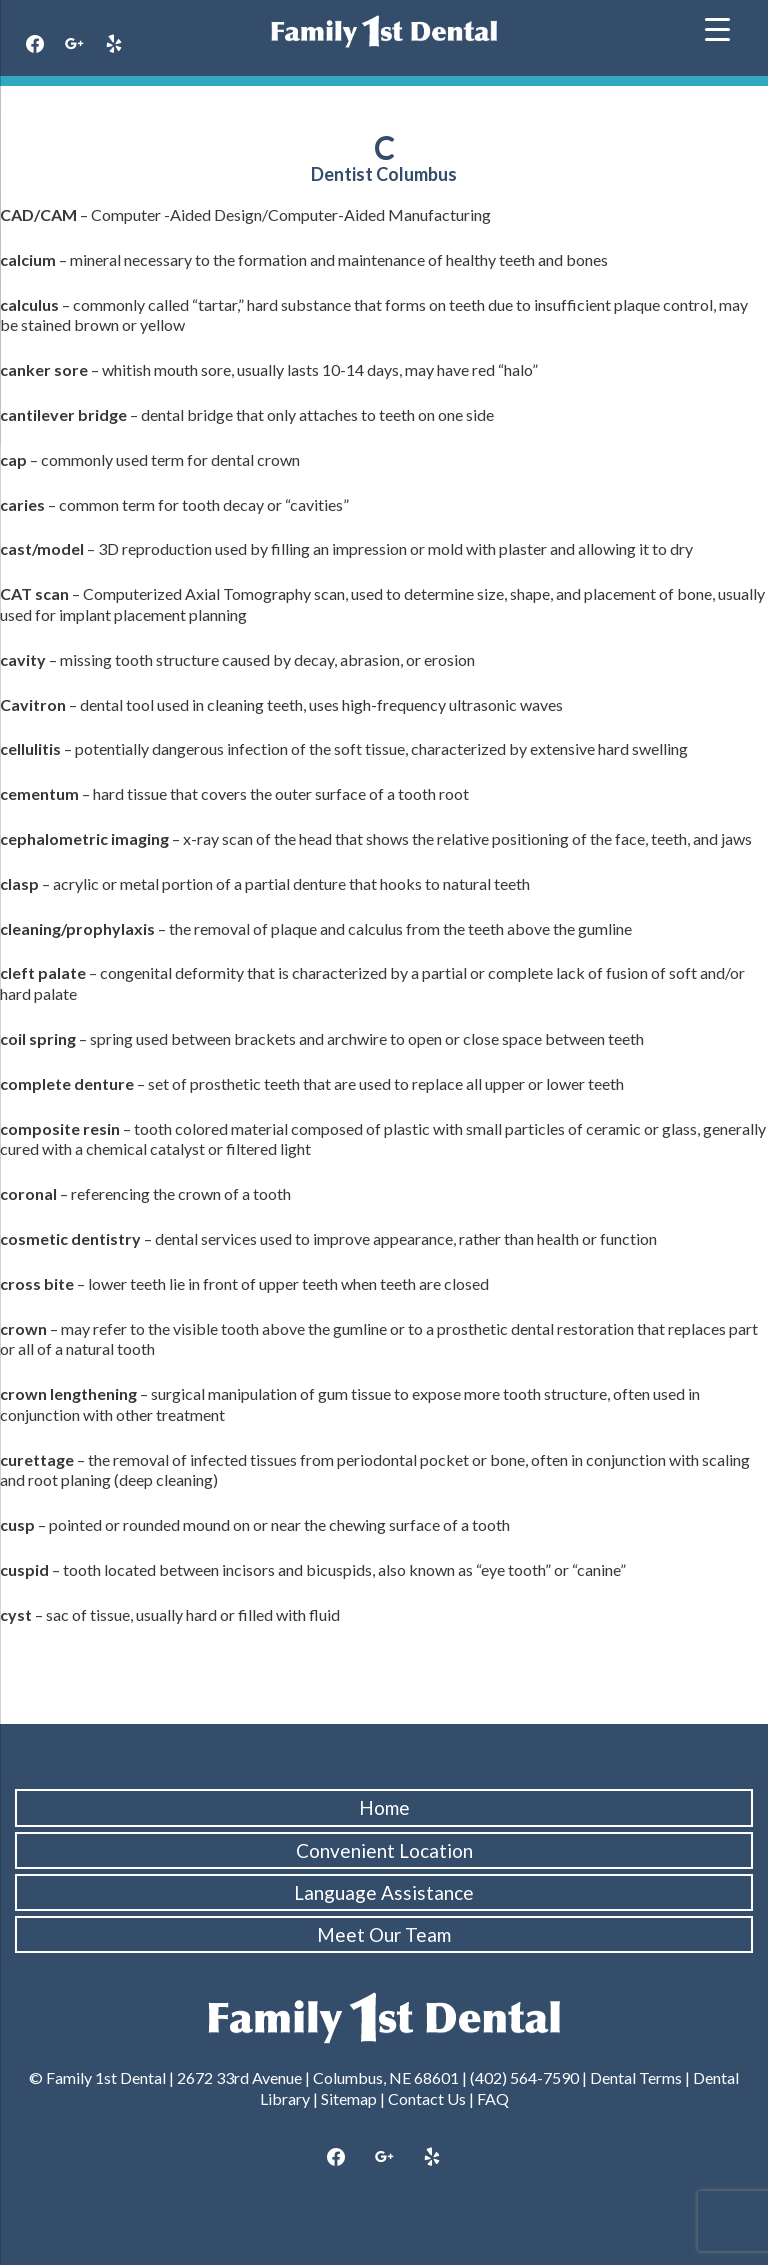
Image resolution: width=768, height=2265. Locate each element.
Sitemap (349, 2098)
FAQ (493, 2098)
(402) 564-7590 (524, 2077)
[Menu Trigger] (717, 27)
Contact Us (427, 2098)
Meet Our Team (384, 1934)
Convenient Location (384, 1850)
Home (384, 1807)
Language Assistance (384, 1892)
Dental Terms (636, 2077)
